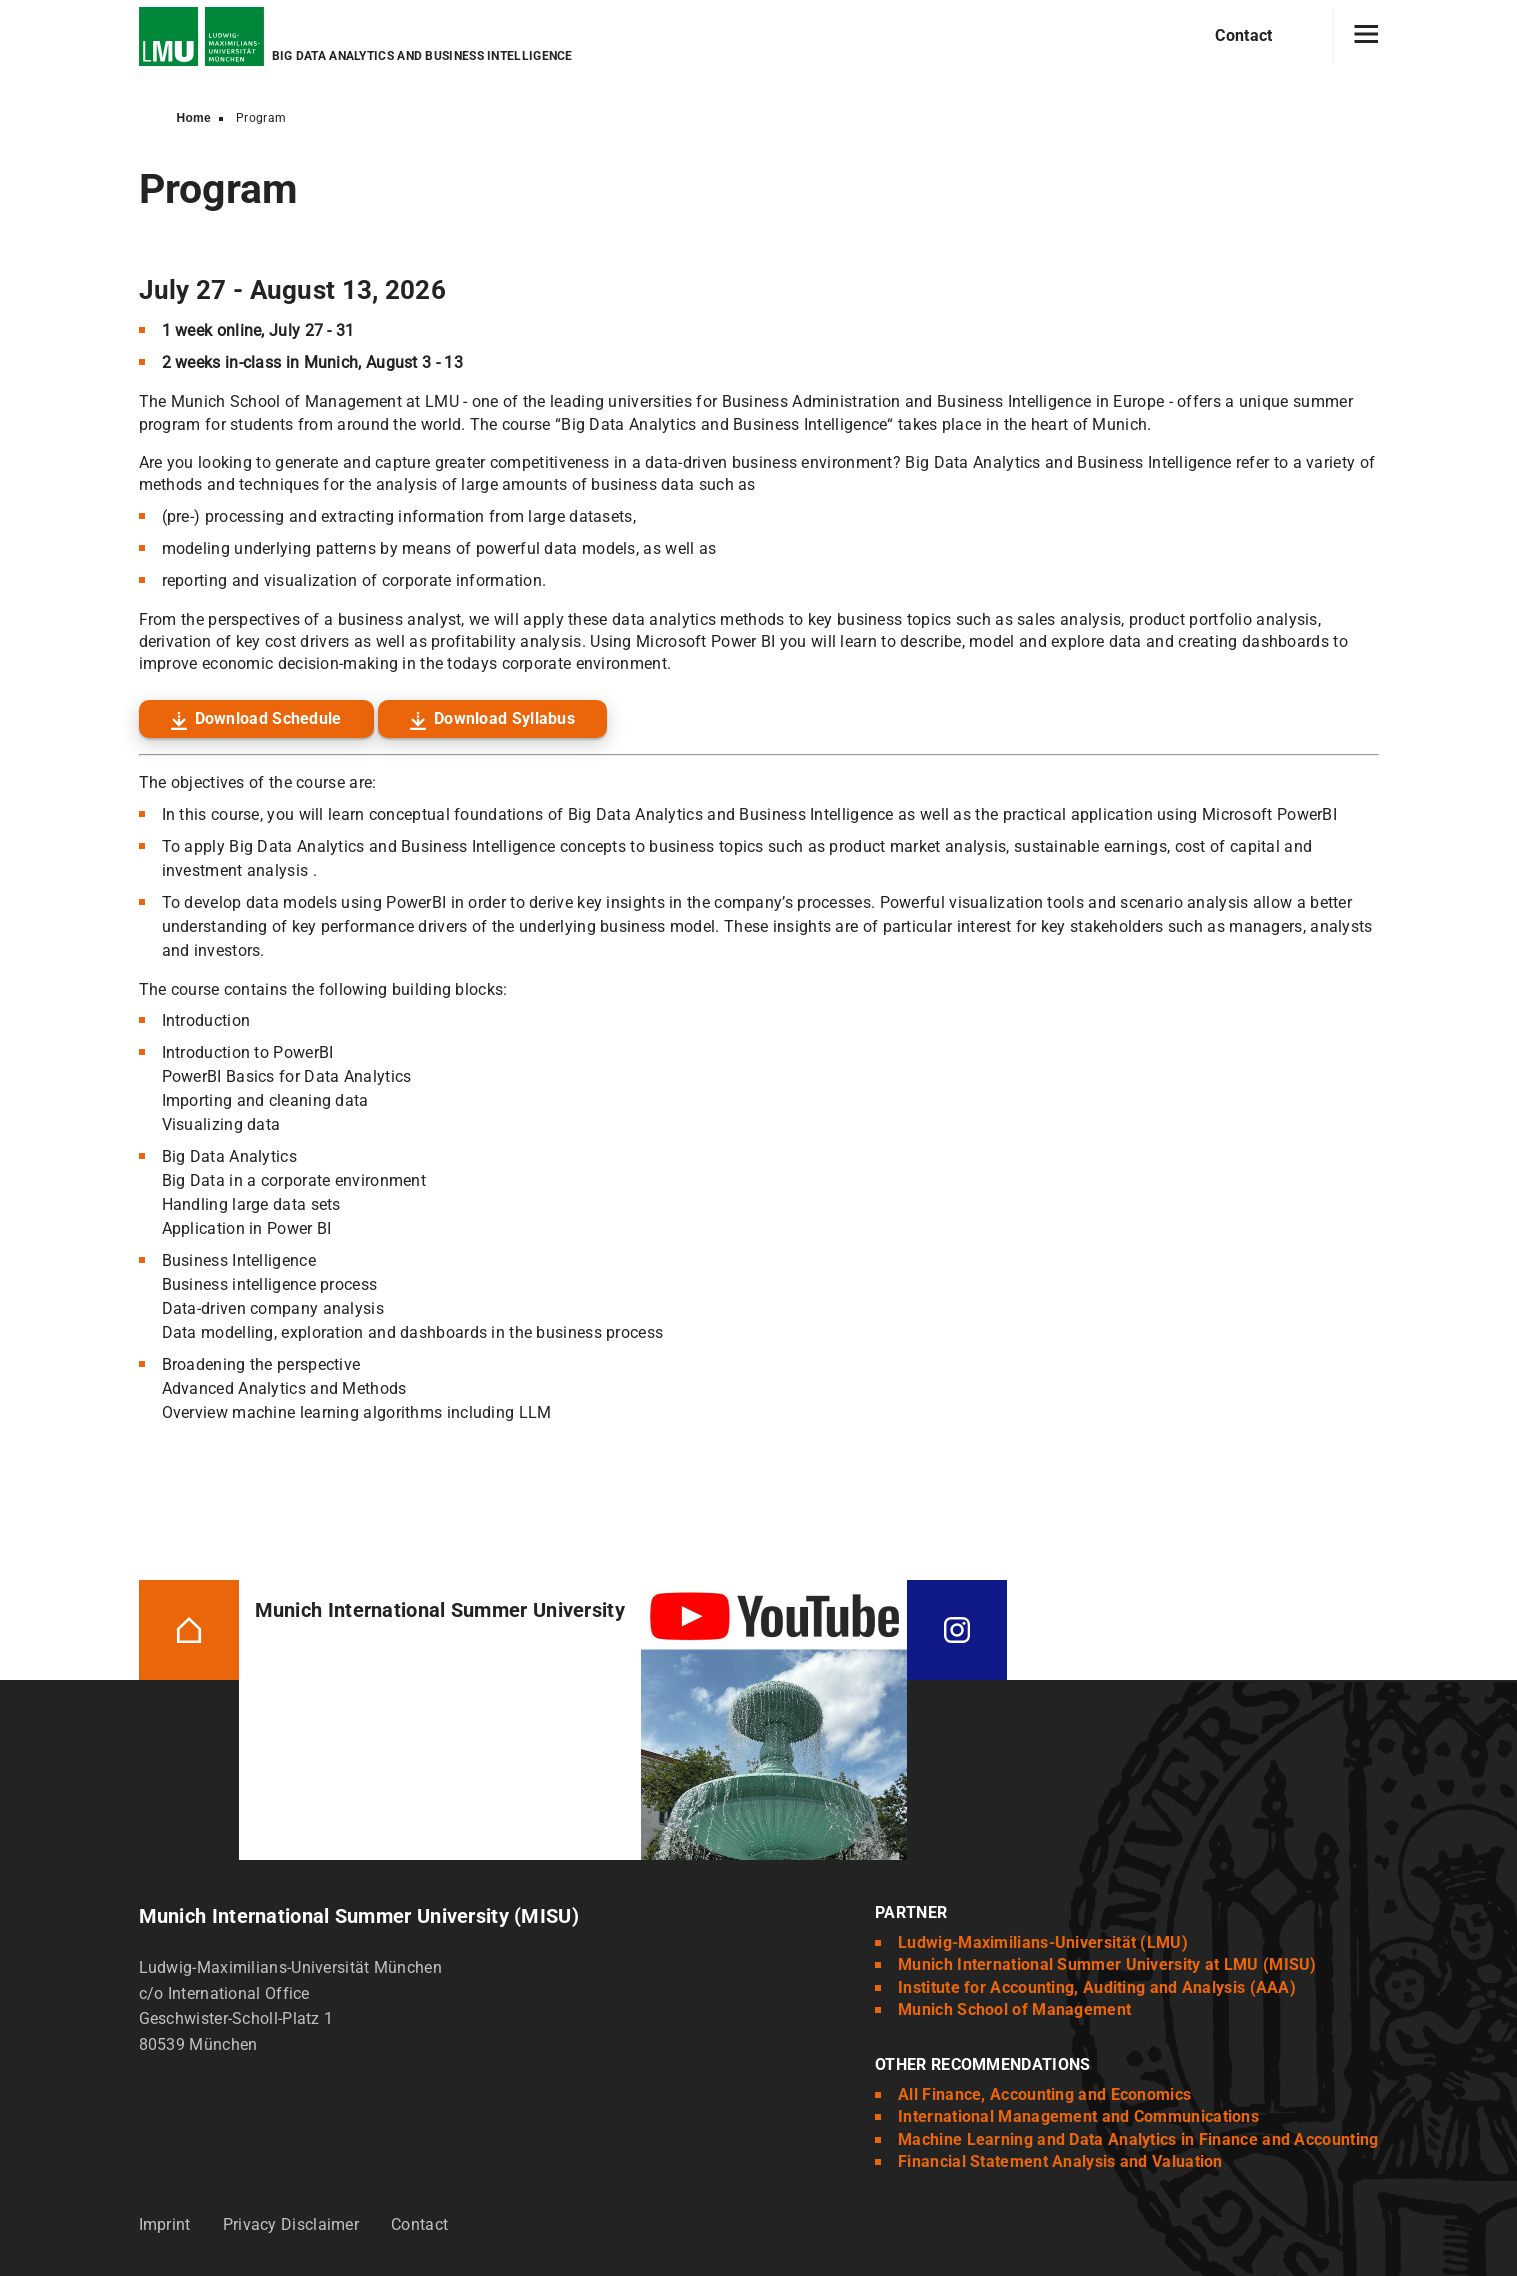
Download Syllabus (504, 718)
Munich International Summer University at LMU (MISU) (1107, 1964)
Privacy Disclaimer (291, 2224)
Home (194, 118)
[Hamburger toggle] (1366, 36)
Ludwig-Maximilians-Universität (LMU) (1043, 1942)
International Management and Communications (1078, 2116)
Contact (1243, 35)
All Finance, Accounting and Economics (1044, 2094)
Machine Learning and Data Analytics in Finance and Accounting (1138, 2139)
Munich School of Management (1014, 2009)
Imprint (165, 2224)
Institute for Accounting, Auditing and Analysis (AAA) (1097, 1987)
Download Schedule (268, 718)
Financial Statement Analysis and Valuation (1060, 2161)
